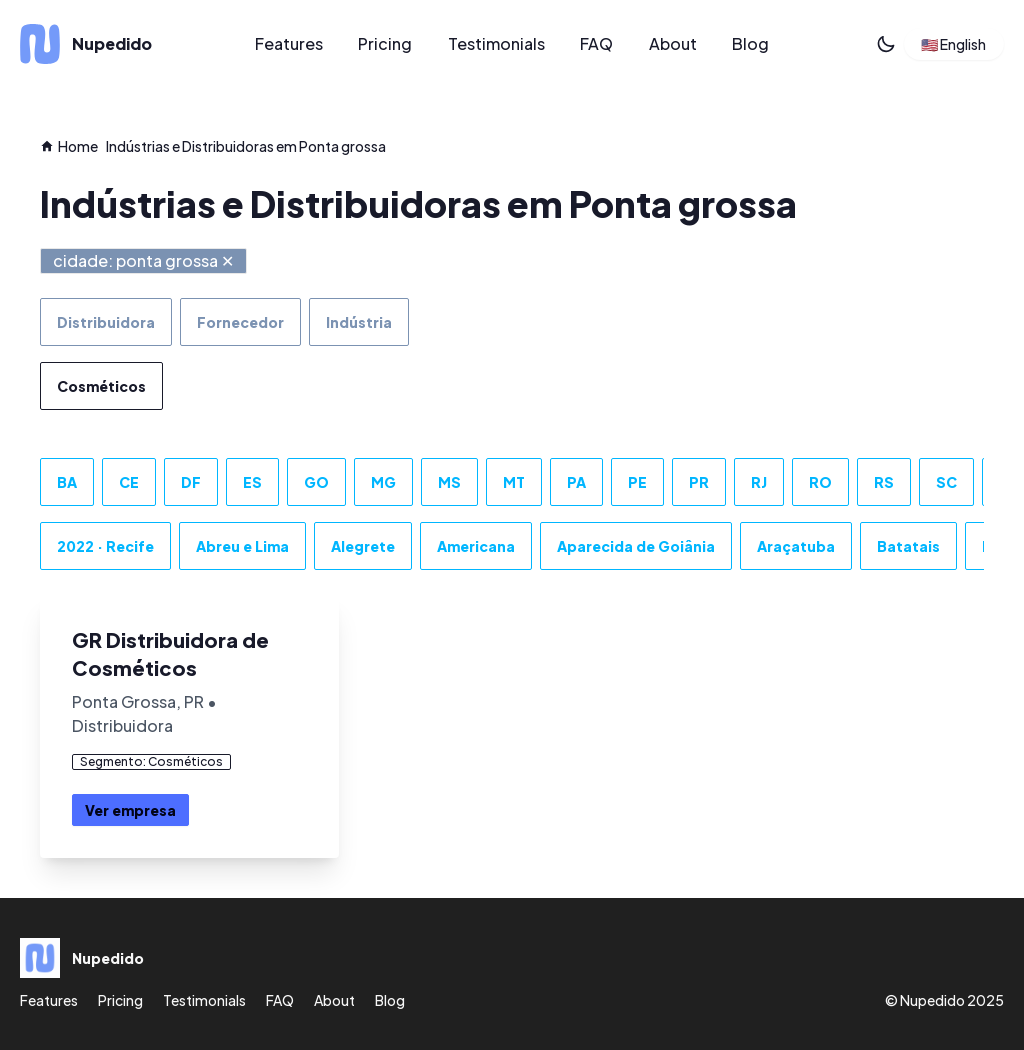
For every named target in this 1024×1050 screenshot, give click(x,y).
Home (69, 146)
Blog (750, 43)
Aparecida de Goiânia (636, 546)
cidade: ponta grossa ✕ (143, 260)
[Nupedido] (118, 44)
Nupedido (932, 1000)
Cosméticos (101, 386)
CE (129, 482)
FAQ (596, 43)
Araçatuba (796, 546)
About (673, 43)
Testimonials (496, 43)
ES (252, 482)
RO (820, 482)
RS (884, 482)
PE (637, 482)
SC (946, 482)
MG (383, 482)
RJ (759, 482)
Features (289, 43)
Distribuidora (106, 322)
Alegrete (363, 546)
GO (316, 482)
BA (67, 482)
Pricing (385, 43)
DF (191, 482)
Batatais (908, 546)
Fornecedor (240, 322)
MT (514, 482)
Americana (476, 546)
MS (449, 482)
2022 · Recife (105, 546)
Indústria (359, 322)
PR (699, 482)
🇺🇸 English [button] (953, 44)
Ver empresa (130, 810)
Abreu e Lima (242, 546)
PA (576, 482)
